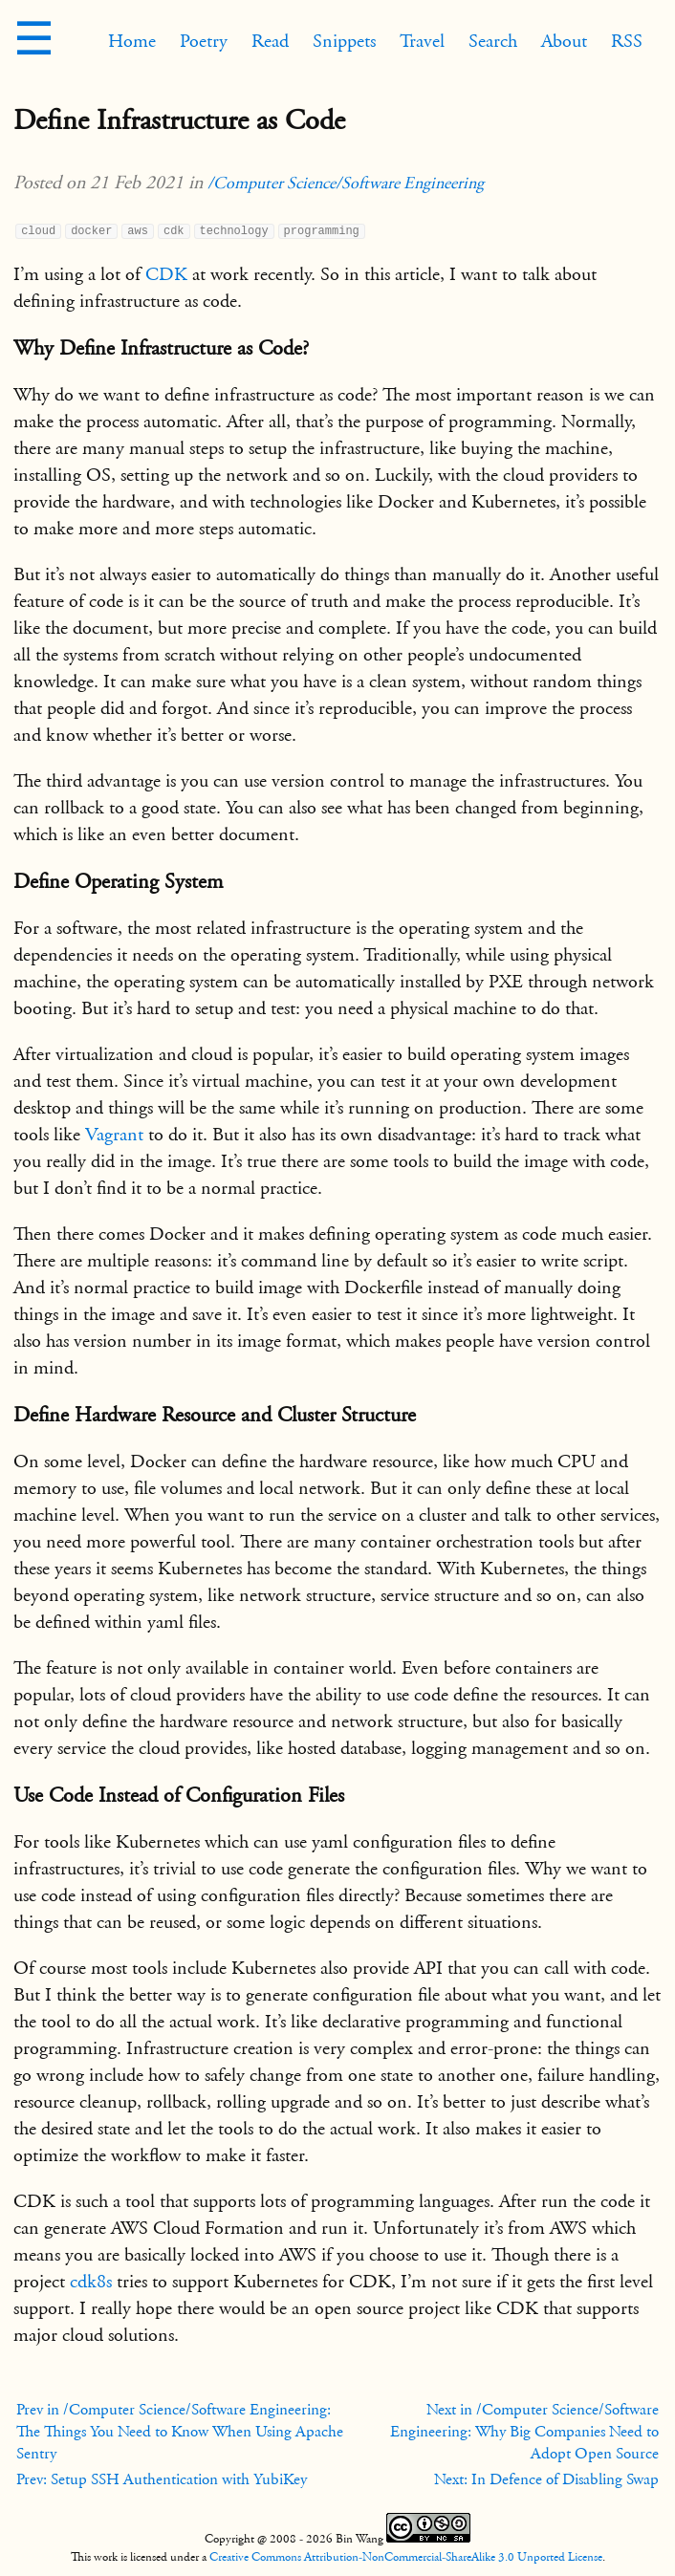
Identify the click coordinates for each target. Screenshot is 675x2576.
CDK (166, 274)
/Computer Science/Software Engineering (345, 183)
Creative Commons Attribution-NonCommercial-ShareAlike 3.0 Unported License (405, 2557)
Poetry (204, 41)
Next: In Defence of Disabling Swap (546, 2479)
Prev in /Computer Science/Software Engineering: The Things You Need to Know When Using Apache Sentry (179, 2431)
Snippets (344, 41)
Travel (422, 41)
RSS (626, 41)
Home (132, 41)
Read (270, 41)
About (564, 41)
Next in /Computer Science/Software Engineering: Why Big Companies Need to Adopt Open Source (524, 2431)
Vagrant (114, 1134)
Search (492, 41)
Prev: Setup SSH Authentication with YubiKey (161, 2479)
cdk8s (91, 2281)
